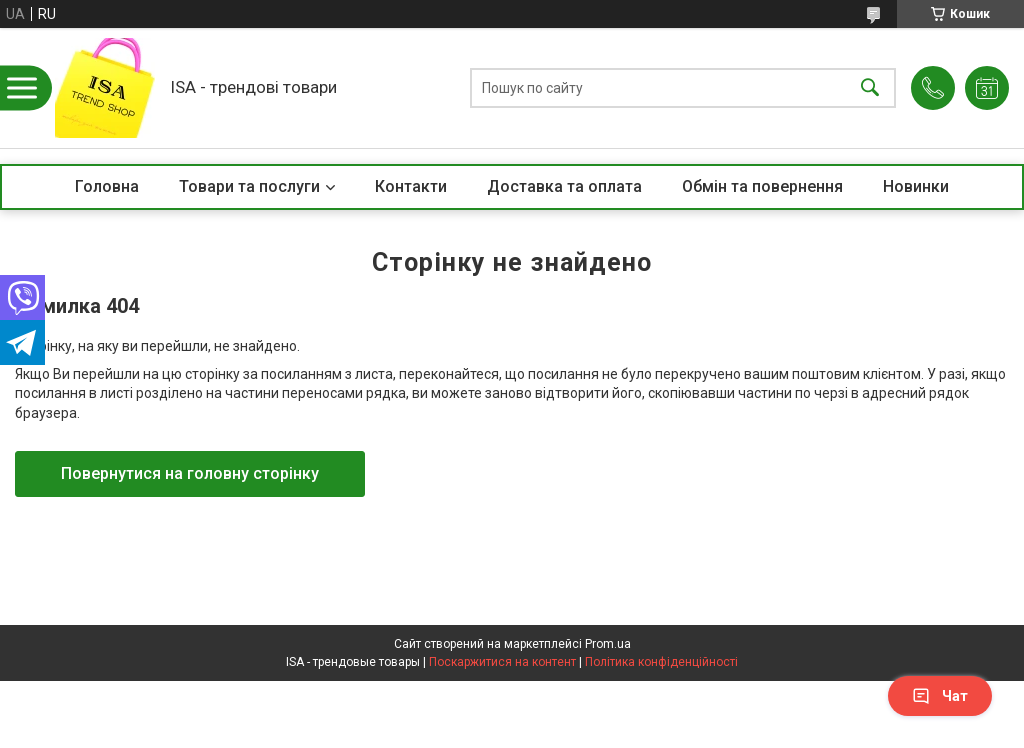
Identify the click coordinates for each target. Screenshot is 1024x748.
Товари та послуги (249, 186)
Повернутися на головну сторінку (190, 473)
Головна (107, 186)
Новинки (916, 186)
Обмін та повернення (762, 186)
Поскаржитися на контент (502, 662)
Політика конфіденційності (661, 662)
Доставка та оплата (564, 186)
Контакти (411, 186)
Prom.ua (608, 644)
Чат (940, 696)
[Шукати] (870, 88)
